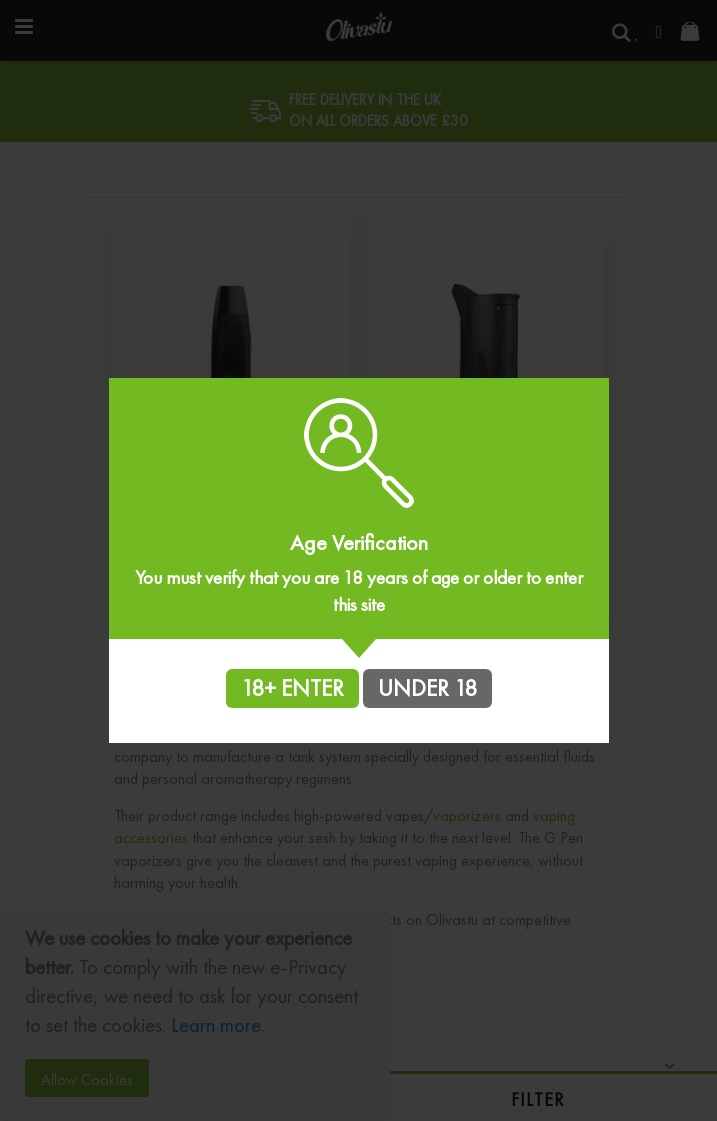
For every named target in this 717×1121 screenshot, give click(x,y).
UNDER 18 (427, 688)
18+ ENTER (292, 688)
